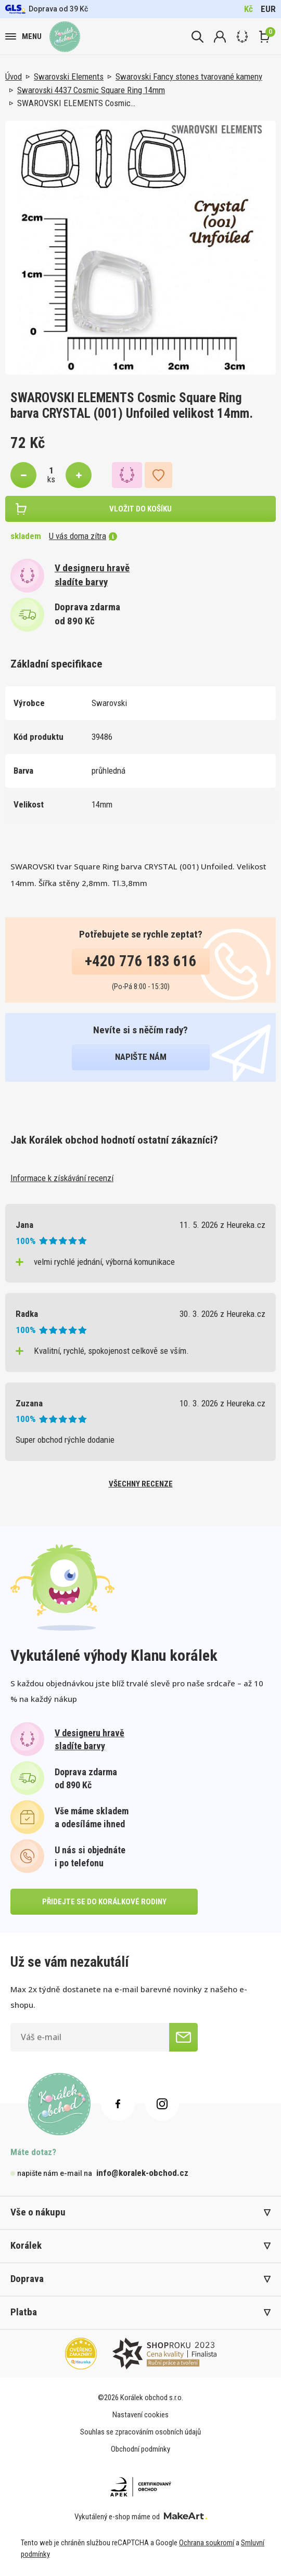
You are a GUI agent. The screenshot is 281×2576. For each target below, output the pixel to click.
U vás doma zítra (83, 536)
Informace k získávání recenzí (61, 1178)
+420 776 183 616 (141, 961)
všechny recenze (141, 1484)
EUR (268, 9)
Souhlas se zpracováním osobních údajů (140, 2432)
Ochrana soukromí (206, 2542)
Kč (248, 9)
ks (51, 479)
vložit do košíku (140, 509)
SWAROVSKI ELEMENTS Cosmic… (76, 103)
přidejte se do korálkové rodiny (104, 1901)
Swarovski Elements (69, 76)
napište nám (141, 1057)
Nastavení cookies (140, 2414)
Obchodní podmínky (140, 2449)
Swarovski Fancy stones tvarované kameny (189, 76)
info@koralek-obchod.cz (142, 2173)
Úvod (13, 76)
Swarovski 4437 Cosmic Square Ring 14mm (91, 90)
